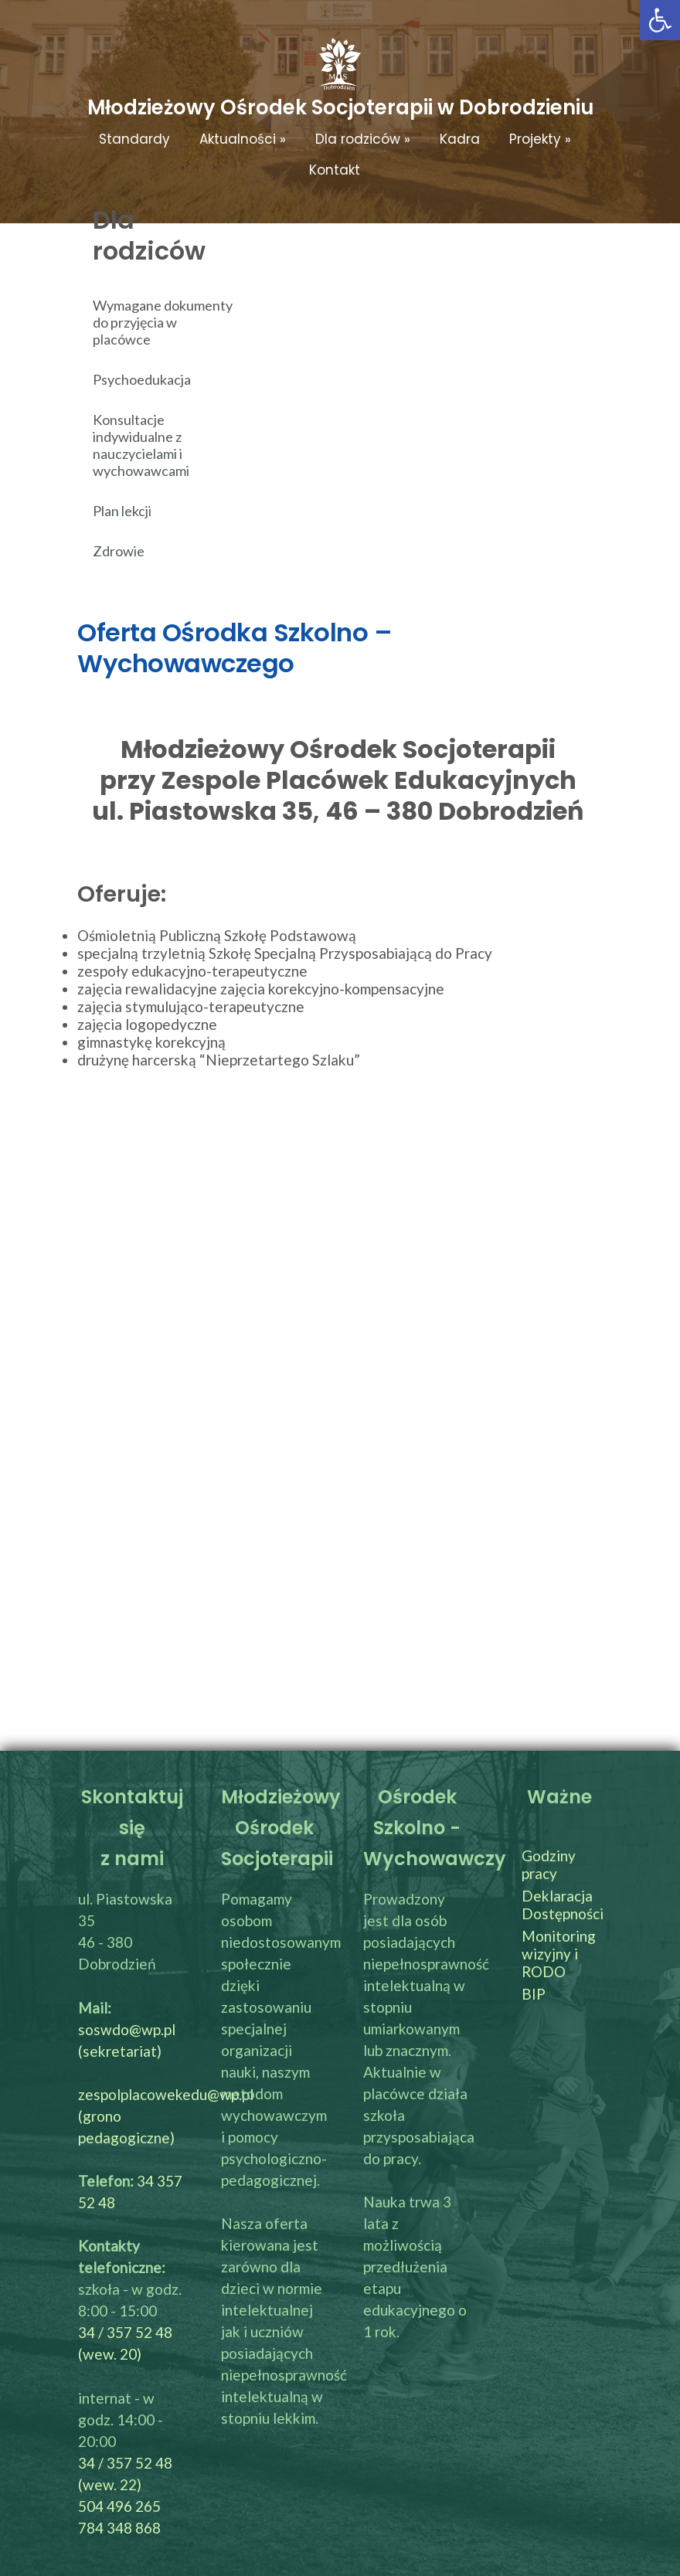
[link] (660, 20)
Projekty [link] (540, 139)
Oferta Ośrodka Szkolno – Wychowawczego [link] (234, 648)
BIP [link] (534, 1994)
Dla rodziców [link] (362, 139)
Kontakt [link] (334, 170)
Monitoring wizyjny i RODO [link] (559, 1953)
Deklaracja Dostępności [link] (563, 1904)
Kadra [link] (460, 139)
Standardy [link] (134, 139)
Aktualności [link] (242, 139)
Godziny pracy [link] (549, 1864)
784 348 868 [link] (119, 2528)
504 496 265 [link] (119, 2506)
